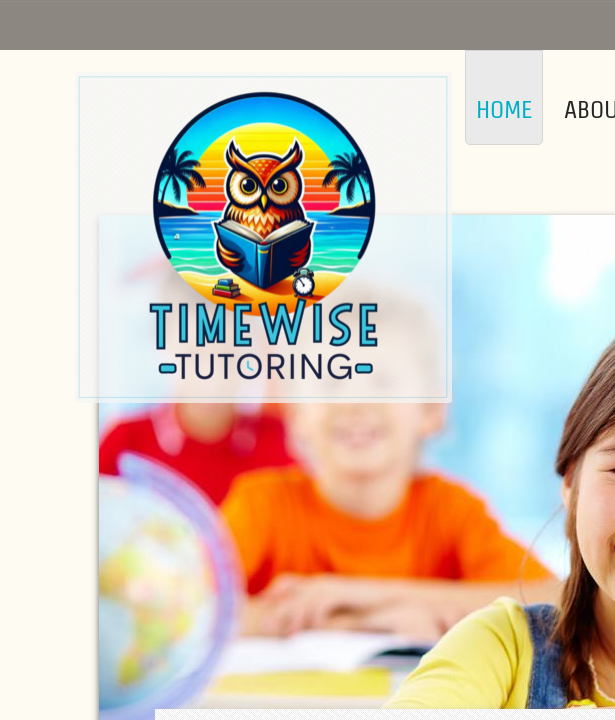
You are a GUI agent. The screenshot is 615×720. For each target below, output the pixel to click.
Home (504, 109)
